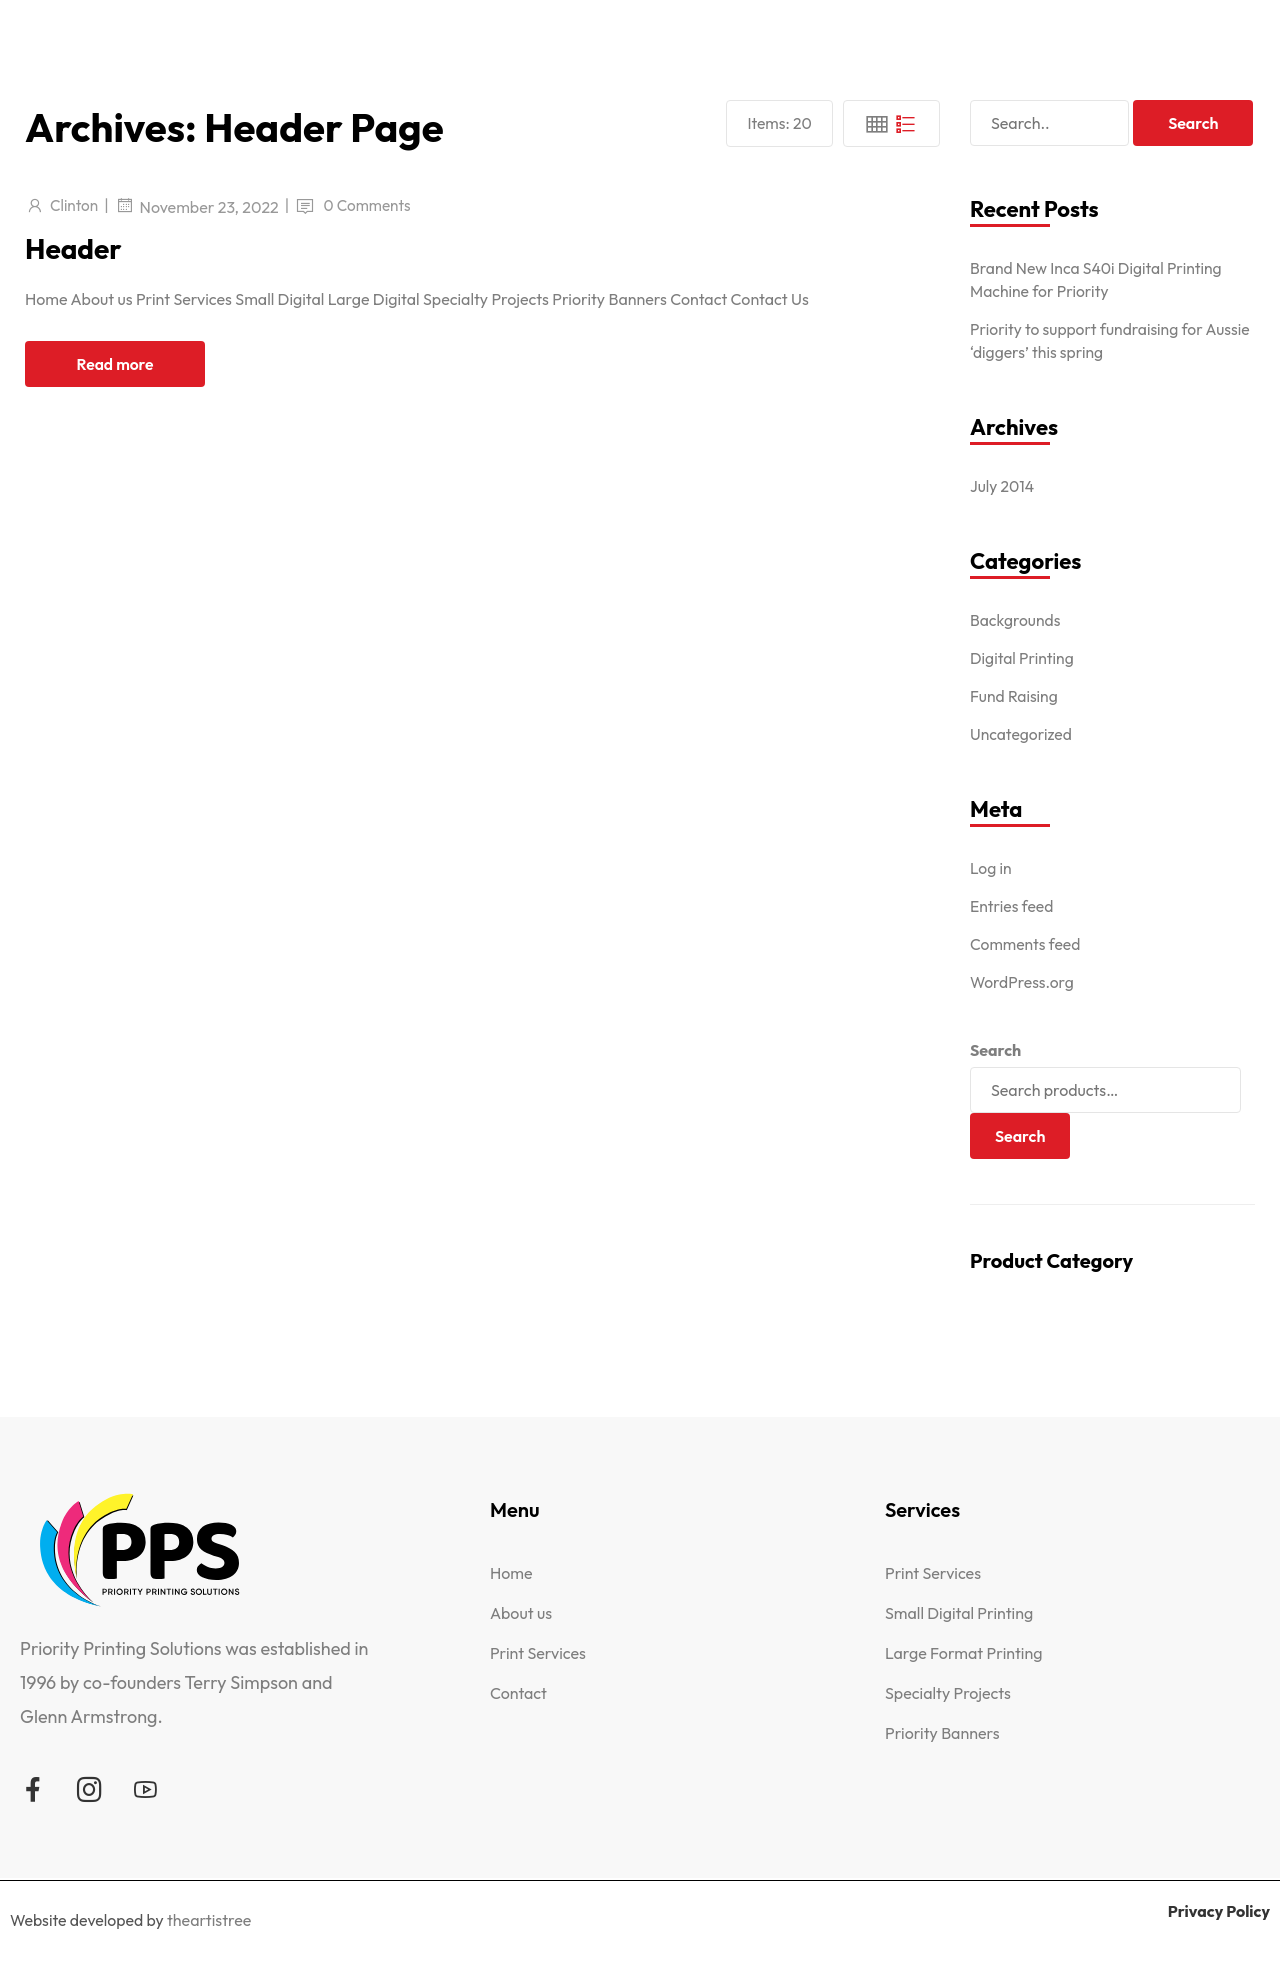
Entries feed (1012, 906)
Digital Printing (1023, 658)
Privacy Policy (1218, 1911)
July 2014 (1003, 486)
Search (995, 1050)
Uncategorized (1022, 734)
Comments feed (1026, 944)
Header (77, 248)
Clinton (75, 205)
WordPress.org (1023, 982)
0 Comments (371, 205)
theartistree (210, 1920)
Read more (115, 364)
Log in (991, 868)
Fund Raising (1015, 696)
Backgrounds (1016, 620)
